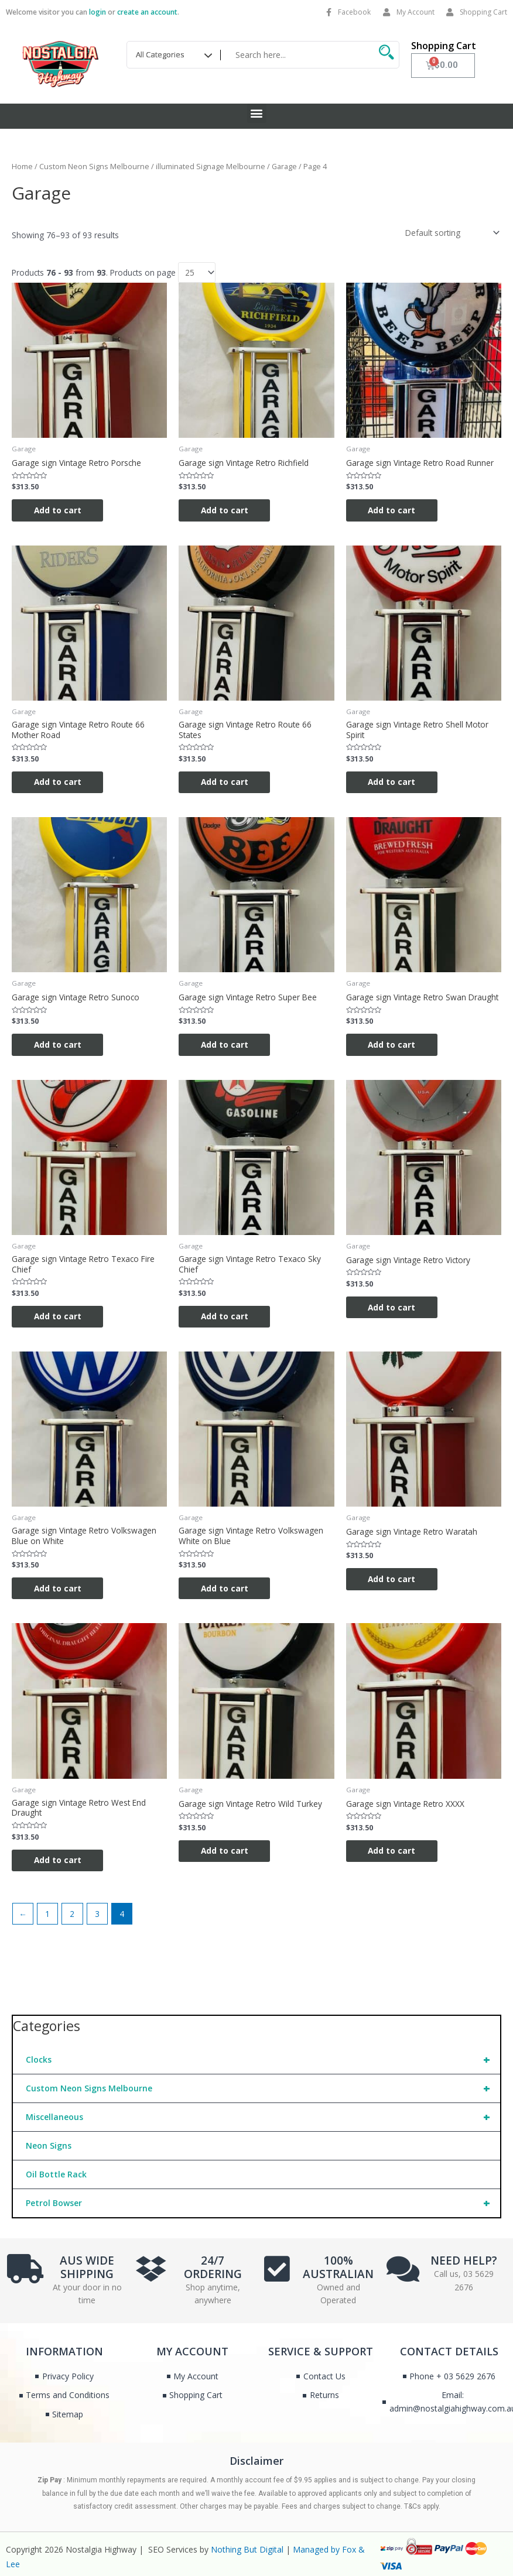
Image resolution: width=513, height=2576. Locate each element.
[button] (256, 113)
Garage (284, 166)
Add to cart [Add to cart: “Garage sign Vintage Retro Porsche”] (59, 510)
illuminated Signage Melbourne (210, 166)
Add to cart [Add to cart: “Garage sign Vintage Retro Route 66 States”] (225, 782)
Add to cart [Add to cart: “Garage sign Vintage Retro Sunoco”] (59, 1045)
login (97, 12)
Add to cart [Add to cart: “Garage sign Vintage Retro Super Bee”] (225, 1045)
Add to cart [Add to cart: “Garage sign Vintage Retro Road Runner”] (393, 510)
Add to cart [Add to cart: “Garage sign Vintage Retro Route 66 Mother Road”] (59, 782)
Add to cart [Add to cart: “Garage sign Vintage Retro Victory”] (393, 1308)
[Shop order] (451, 232)
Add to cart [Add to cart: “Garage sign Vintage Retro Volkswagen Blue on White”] (59, 1589)
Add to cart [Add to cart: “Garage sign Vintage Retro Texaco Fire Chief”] (59, 1317)
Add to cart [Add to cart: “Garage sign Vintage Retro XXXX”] (393, 1852)
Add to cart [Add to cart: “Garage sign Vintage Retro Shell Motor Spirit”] (393, 782)
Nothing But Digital (247, 2551)
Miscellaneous (263, 2119)
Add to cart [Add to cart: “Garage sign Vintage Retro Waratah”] (393, 1580)
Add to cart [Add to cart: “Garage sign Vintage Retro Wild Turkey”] (225, 1852)
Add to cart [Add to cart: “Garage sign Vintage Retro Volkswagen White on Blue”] (225, 1589)
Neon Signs (48, 2147)
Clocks (263, 2061)
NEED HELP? (463, 2262)
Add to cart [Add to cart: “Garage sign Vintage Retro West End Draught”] (59, 1861)
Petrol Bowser (263, 2205)
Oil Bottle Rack (56, 2175)
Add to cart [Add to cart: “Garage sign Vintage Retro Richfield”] (225, 510)
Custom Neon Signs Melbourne (263, 2090)
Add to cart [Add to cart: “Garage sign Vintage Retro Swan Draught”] (393, 1045)
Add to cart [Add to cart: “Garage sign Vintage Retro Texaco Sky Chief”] (225, 1317)
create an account (147, 12)
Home (22, 166)
